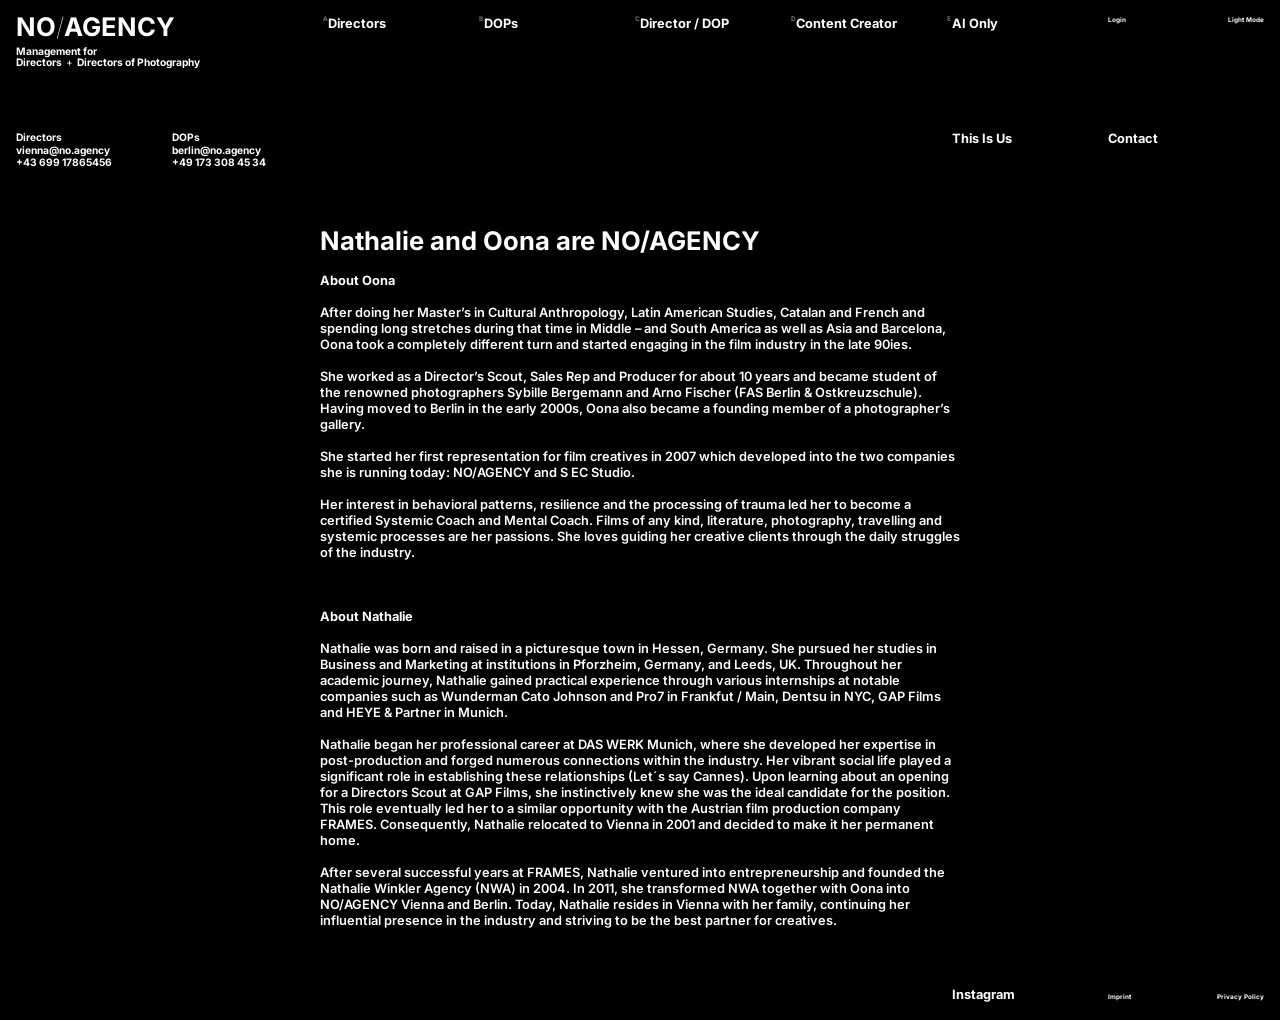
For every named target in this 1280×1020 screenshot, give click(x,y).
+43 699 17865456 (64, 162)
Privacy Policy (1240, 997)
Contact (1133, 138)
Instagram (983, 994)
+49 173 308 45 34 (219, 162)
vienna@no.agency (63, 150)
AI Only (975, 23)
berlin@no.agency (216, 150)
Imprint (1119, 997)
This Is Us (982, 138)
